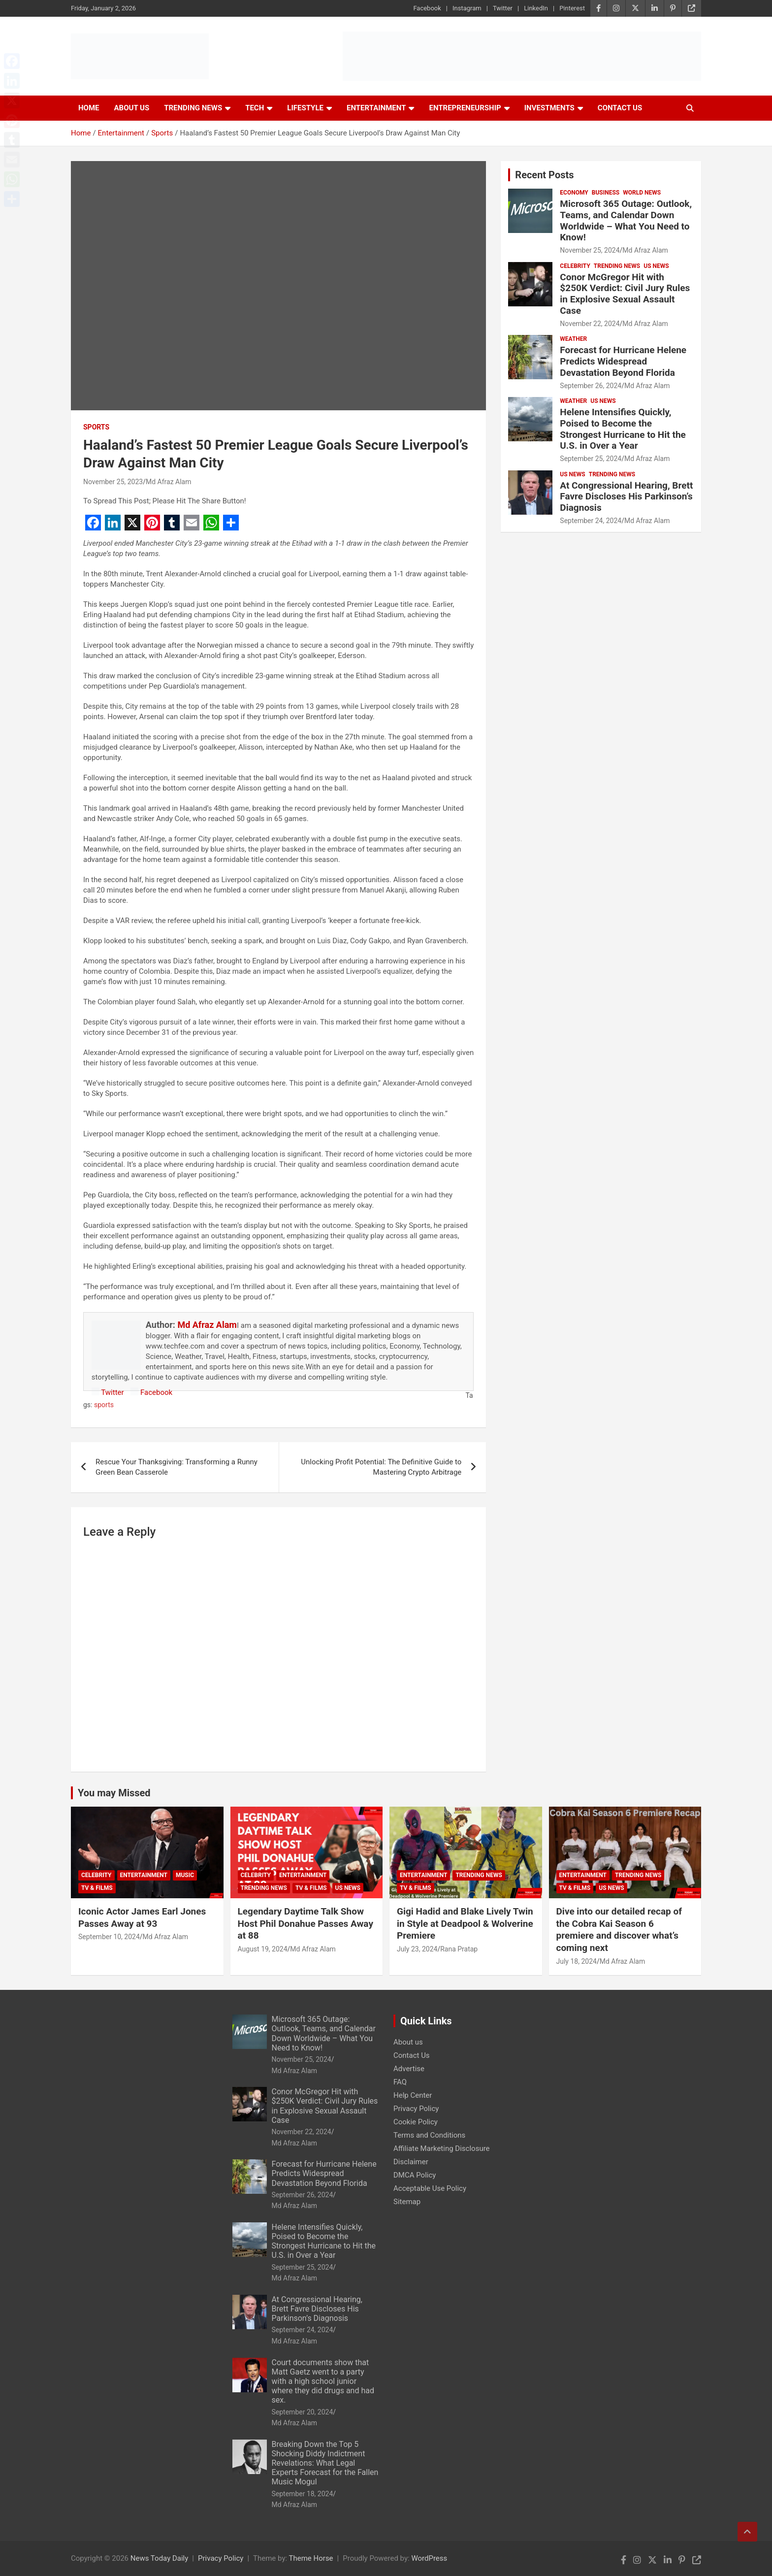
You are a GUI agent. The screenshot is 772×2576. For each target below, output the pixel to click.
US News (656, 266)
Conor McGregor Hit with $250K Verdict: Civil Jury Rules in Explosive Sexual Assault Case (625, 293)
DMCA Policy (414, 2175)
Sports (96, 427)
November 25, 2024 (589, 250)
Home (88, 107)
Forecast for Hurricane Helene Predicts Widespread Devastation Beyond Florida (623, 361)
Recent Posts (544, 175)
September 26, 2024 (590, 386)
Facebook (427, 8)
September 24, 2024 (590, 521)
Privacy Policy (416, 2108)
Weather (573, 338)
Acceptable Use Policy (429, 2188)
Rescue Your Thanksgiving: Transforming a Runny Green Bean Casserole (176, 1467)
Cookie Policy (415, 2121)
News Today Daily (159, 2558)
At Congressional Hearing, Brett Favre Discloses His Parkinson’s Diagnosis (626, 497)
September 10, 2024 (109, 1937)
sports (104, 1405)
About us (408, 2042)
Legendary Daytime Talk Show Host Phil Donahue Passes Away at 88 (305, 1923)
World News (642, 192)
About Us (132, 107)
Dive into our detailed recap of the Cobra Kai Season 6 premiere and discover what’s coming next (619, 1929)
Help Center (412, 2095)
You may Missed (114, 1793)
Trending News (193, 107)
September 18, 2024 (302, 2494)
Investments (549, 107)
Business (605, 192)
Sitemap (406, 2201)
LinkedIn (536, 8)
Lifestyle (305, 107)
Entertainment (376, 107)
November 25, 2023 (113, 482)
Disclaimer (410, 2161)
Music (185, 1875)
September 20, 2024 (302, 2412)
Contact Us (620, 107)
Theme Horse (311, 2558)
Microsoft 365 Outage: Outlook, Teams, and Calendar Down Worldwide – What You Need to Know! (626, 220)
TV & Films (97, 1887)
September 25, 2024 (590, 458)
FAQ (400, 2082)
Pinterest (572, 8)
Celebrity (575, 266)
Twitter (503, 8)
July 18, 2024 (576, 1961)
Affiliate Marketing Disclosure (441, 2148)
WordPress (429, 2558)
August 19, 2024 (263, 1949)
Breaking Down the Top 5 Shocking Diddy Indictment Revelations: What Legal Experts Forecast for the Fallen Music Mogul (325, 2463)
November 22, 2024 (589, 324)
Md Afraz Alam (169, 482)
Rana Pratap (459, 1949)
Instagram (467, 8)
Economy (574, 192)
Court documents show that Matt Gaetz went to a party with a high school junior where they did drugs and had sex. (323, 2381)
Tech (254, 107)
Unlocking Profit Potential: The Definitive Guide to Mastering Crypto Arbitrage (381, 1467)
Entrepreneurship (465, 107)
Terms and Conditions (429, 2135)
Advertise (408, 2068)
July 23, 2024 (417, 1949)
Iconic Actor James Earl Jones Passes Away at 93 (142, 1917)
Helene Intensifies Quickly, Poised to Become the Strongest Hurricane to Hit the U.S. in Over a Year (622, 428)
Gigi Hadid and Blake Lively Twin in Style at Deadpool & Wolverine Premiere (465, 1923)
